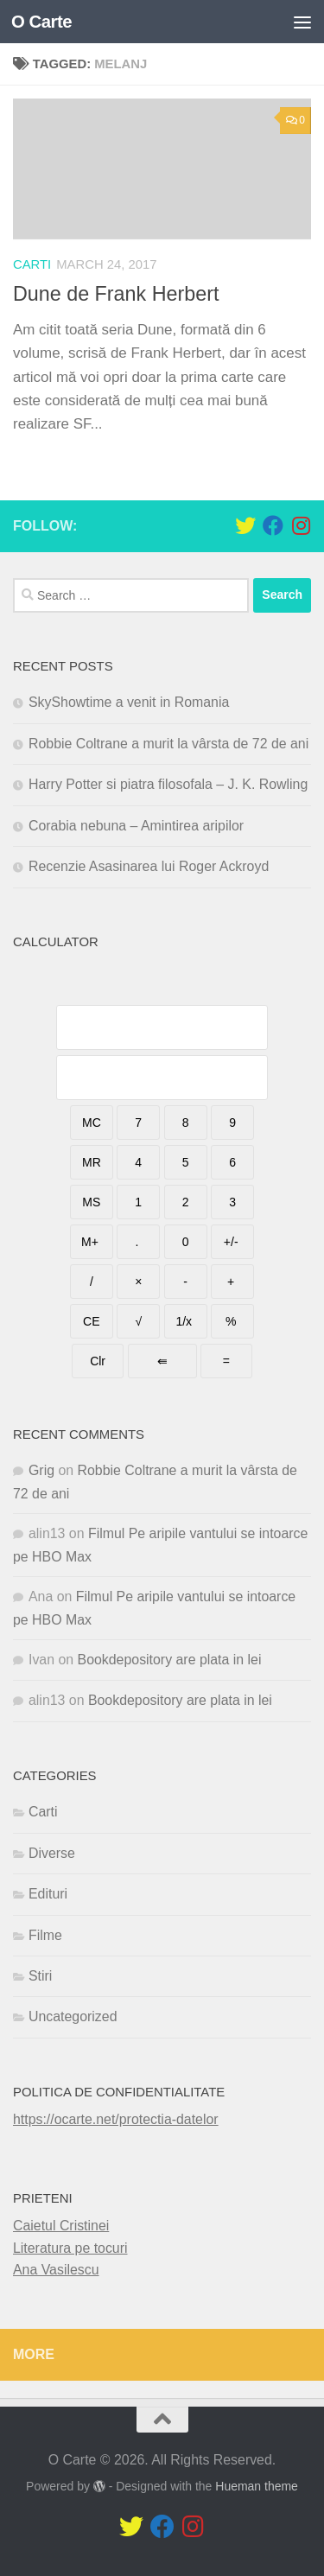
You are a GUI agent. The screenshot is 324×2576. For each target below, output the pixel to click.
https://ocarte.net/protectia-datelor (116, 2119)
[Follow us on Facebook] (273, 525)
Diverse (52, 1853)
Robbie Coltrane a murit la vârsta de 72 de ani (168, 743)
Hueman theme (256, 2486)
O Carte (41, 21)
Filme (45, 1935)
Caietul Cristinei (61, 2225)
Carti (32, 264)
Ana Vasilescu (56, 2269)
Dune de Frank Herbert (116, 294)
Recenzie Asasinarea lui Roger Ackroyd (149, 866)
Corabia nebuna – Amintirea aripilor (136, 825)
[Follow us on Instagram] (300, 525)
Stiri (40, 1976)
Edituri (48, 1893)
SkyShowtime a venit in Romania (129, 702)
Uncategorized (73, 2016)
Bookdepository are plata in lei (170, 1659)
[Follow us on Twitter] (245, 525)
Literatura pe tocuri (70, 2248)
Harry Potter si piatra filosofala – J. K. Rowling (168, 784)
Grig (41, 1470)
